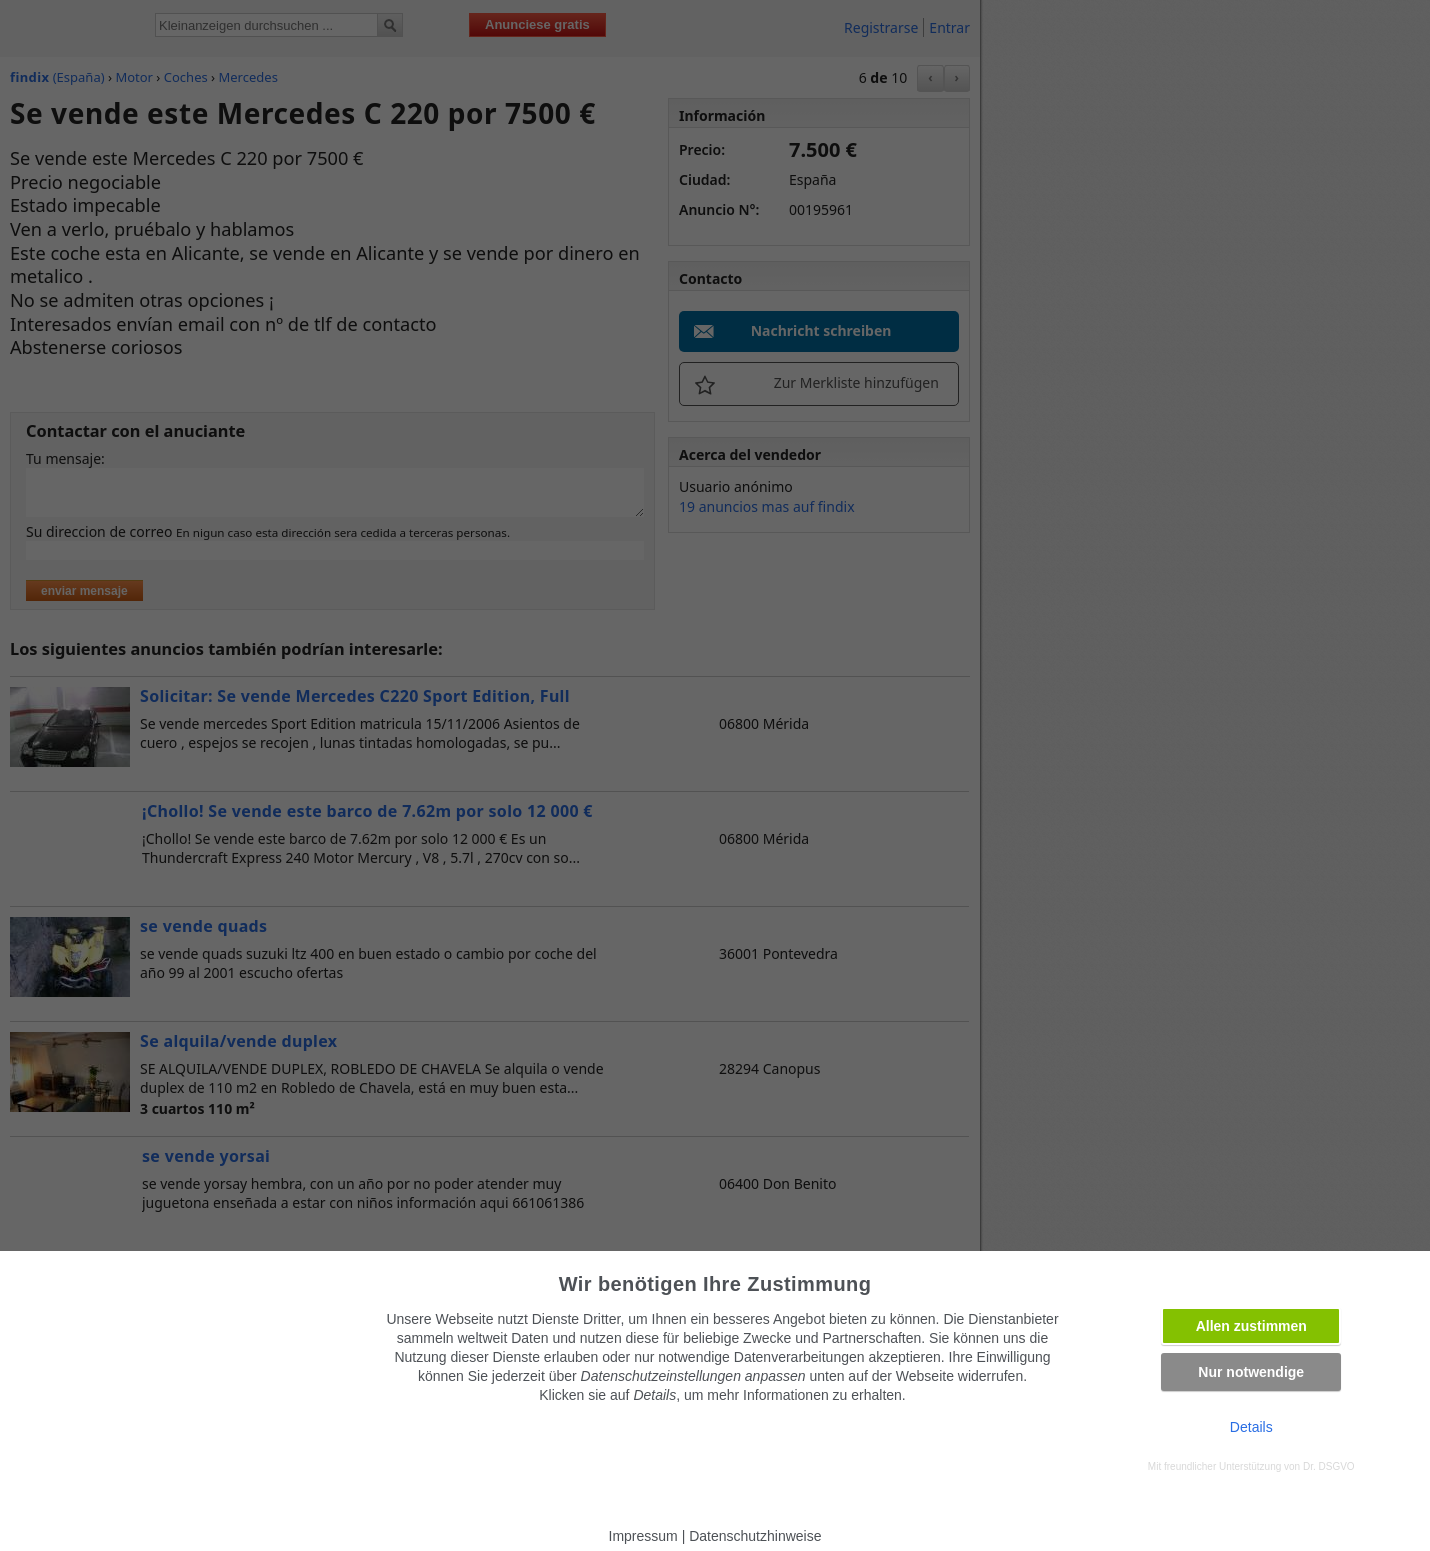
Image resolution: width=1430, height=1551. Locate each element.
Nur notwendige (1251, 1372)
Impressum (643, 1536)
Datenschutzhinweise (755, 1536)
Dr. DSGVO (1329, 1466)
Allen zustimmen (1251, 1326)
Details (1251, 1427)
